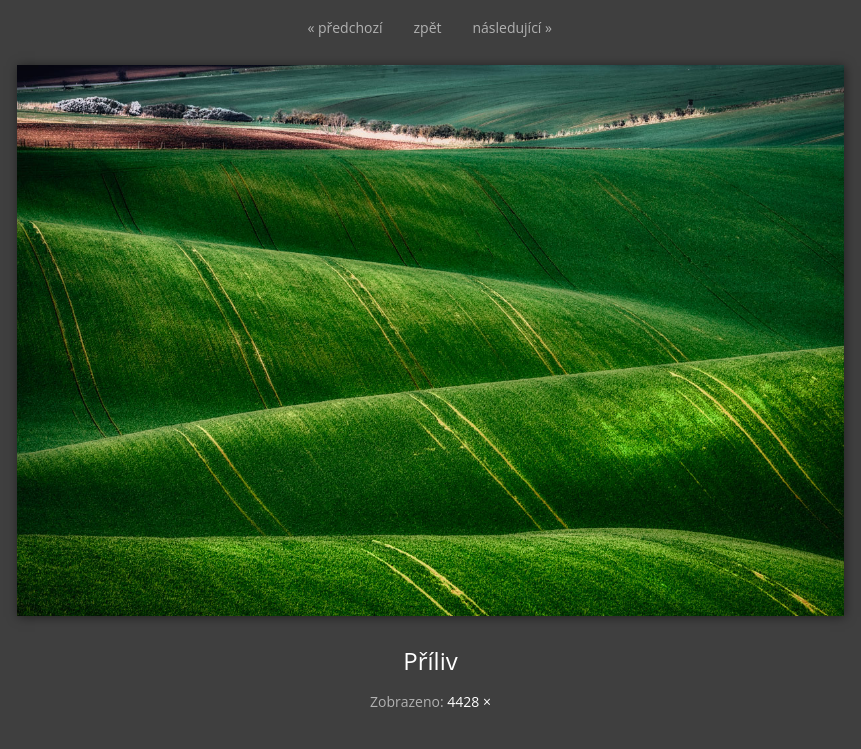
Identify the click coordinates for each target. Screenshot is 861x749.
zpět (428, 27)
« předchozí (344, 27)
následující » (512, 27)
